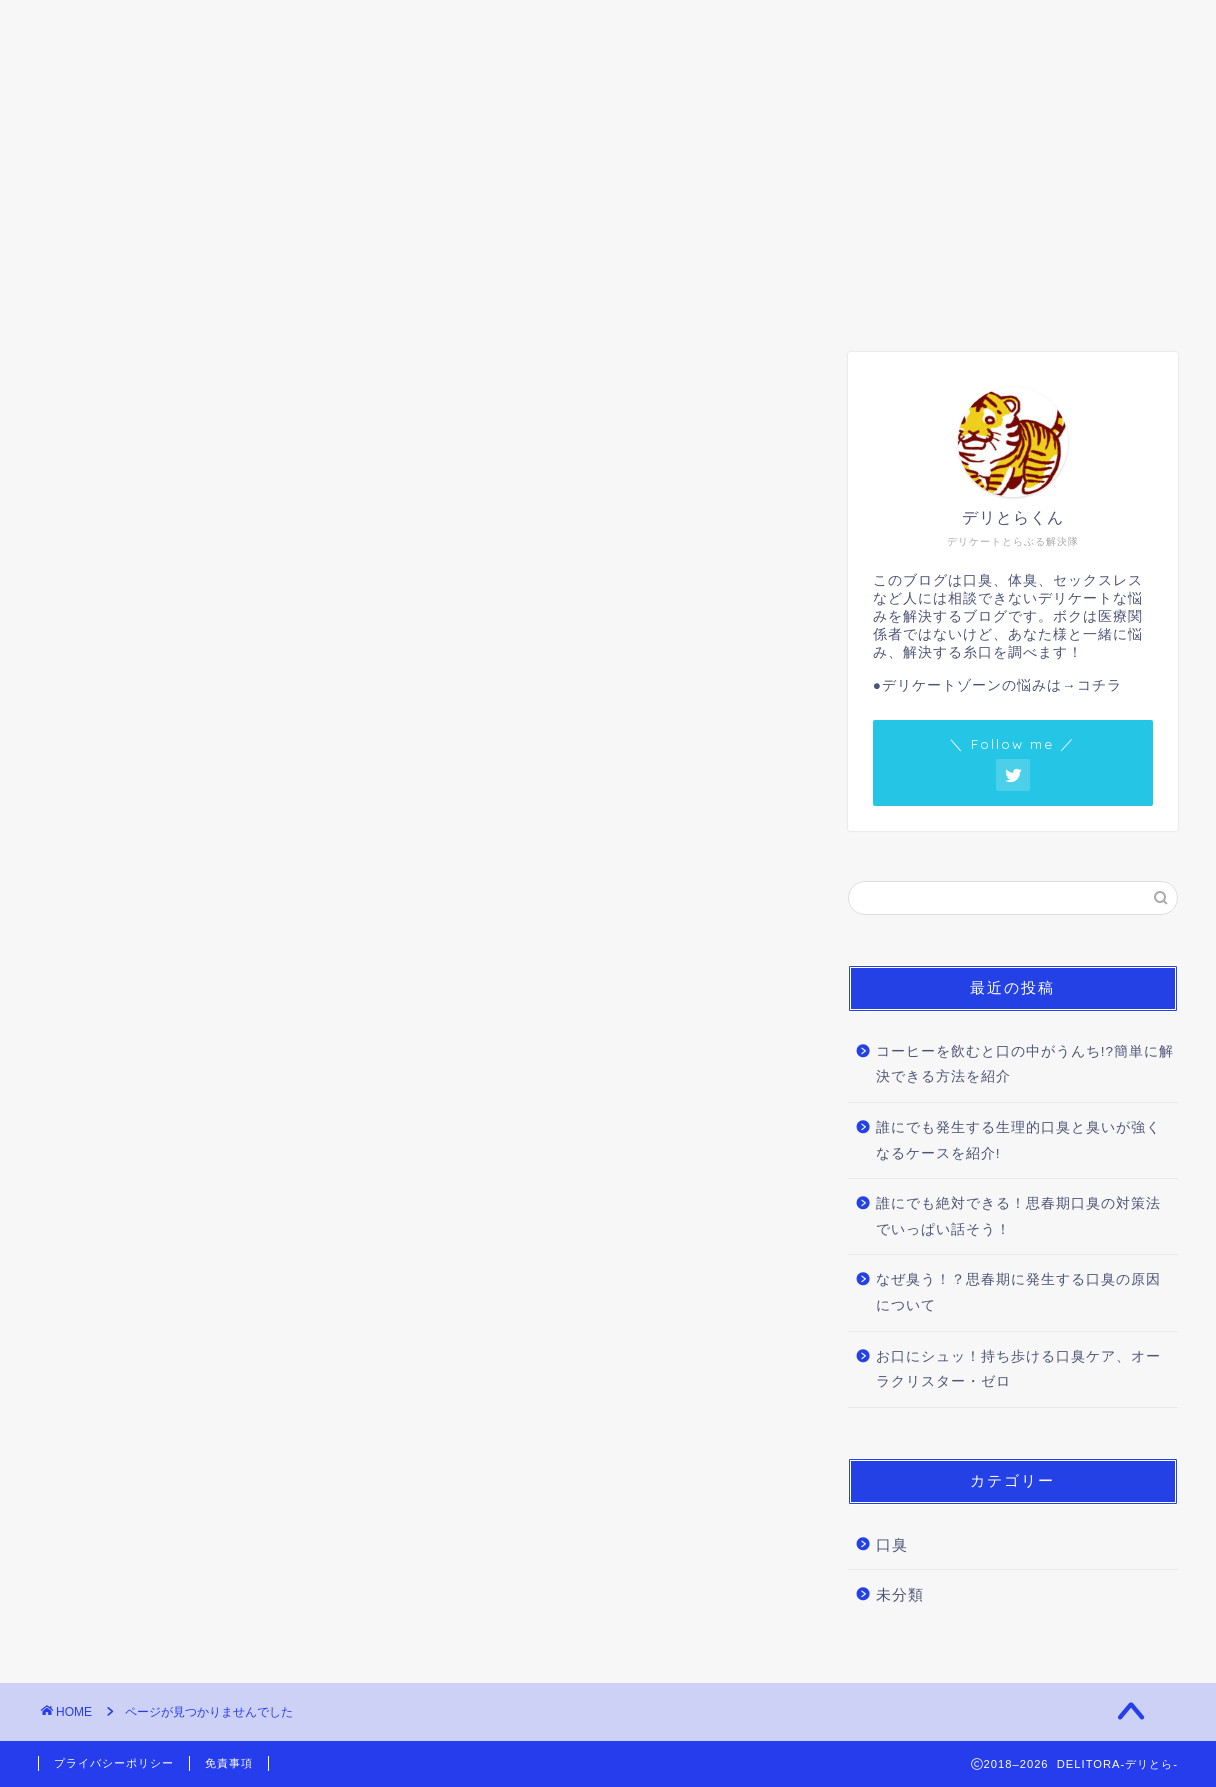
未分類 (138, 1264)
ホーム (87, 27)
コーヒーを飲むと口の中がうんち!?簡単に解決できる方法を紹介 (1025, 1064)
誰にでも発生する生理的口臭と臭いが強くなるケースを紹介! (1018, 1140)
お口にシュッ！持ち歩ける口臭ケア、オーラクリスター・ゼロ (1018, 1369)
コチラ (1099, 685)
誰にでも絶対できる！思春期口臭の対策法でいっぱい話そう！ (1018, 1216)
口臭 (177, 27)
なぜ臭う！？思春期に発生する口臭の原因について (1018, 1292)
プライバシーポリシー (114, 1763)
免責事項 (229, 1763)
